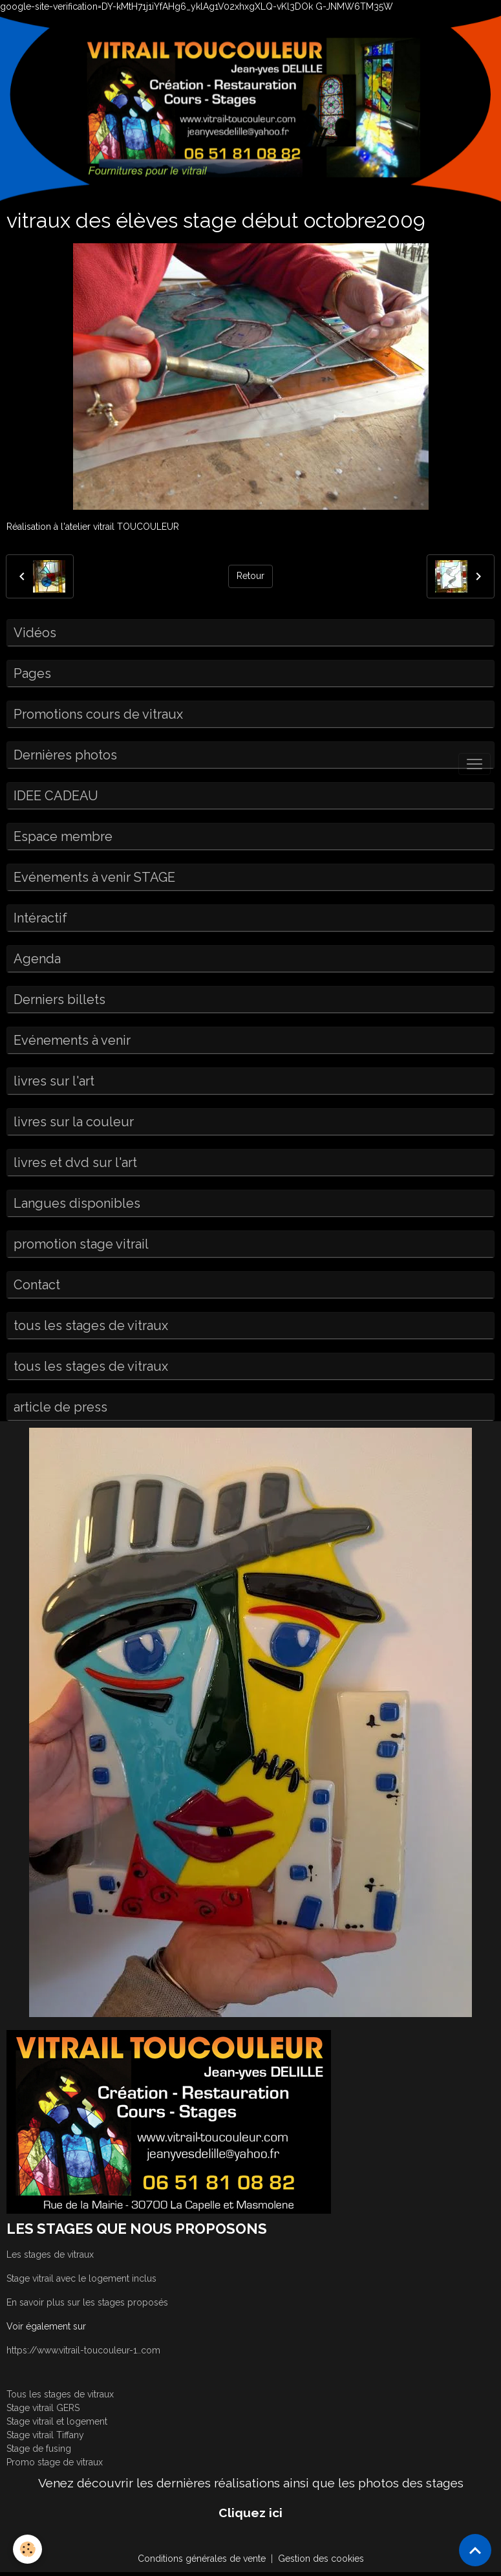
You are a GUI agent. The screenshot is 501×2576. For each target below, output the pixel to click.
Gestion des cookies (321, 2558)
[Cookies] (27, 2549)
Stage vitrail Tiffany (45, 2435)
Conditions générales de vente (202, 2558)
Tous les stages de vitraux (60, 2394)
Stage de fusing (38, 2448)
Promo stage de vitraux (54, 2462)
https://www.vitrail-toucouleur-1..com (83, 2350)
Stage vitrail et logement (56, 2421)
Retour (250, 576)
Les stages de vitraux (50, 2254)
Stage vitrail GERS (43, 2408)
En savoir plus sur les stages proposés (87, 2302)
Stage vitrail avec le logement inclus (81, 2278)
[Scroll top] (475, 2550)
